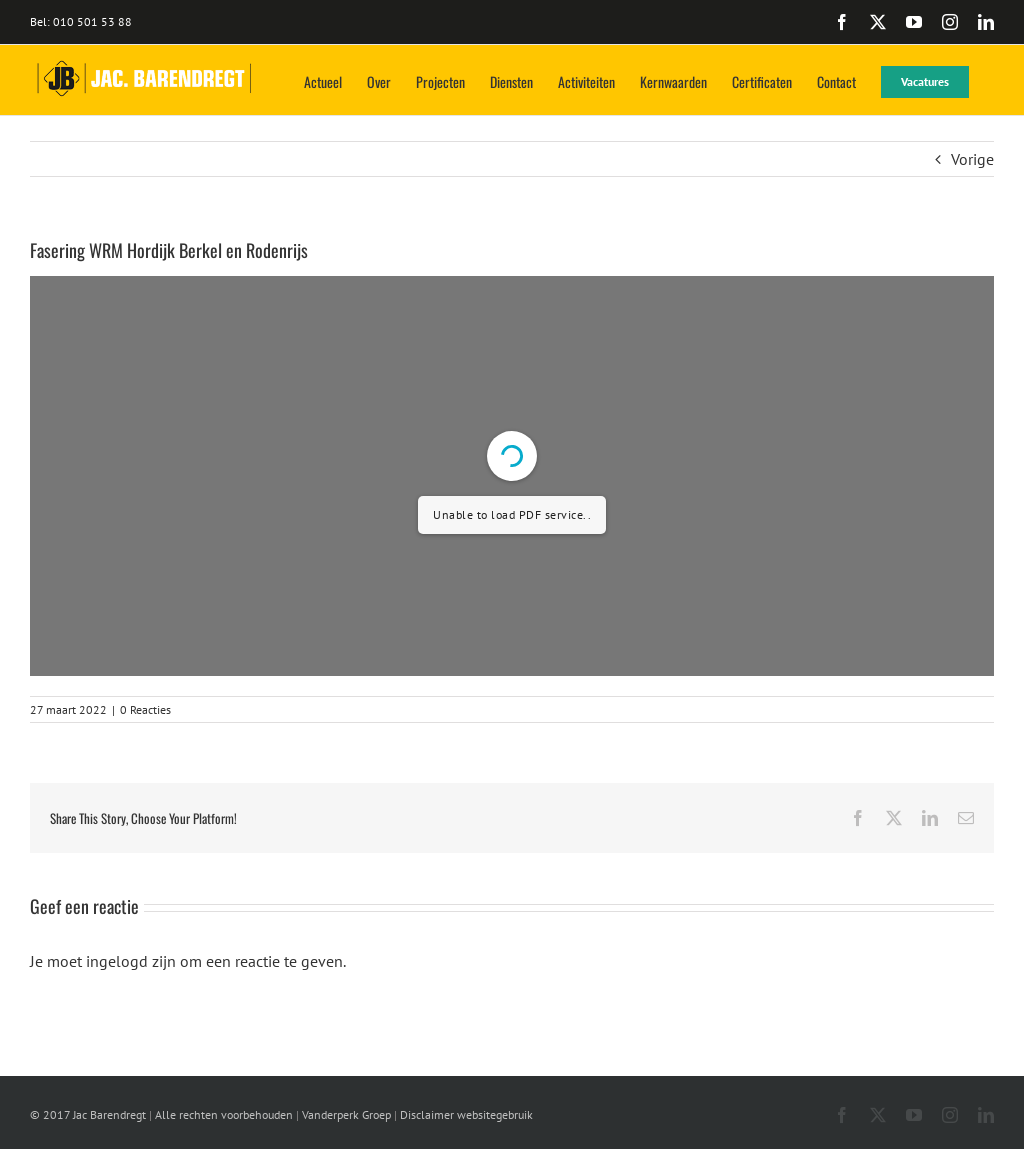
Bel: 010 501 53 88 (81, 21)
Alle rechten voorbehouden (224, 1114)
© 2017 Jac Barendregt (88, 1114)
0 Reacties (145, 709)
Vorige (972, 159)
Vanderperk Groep (346, 1114)
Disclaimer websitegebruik (466, 1114)
